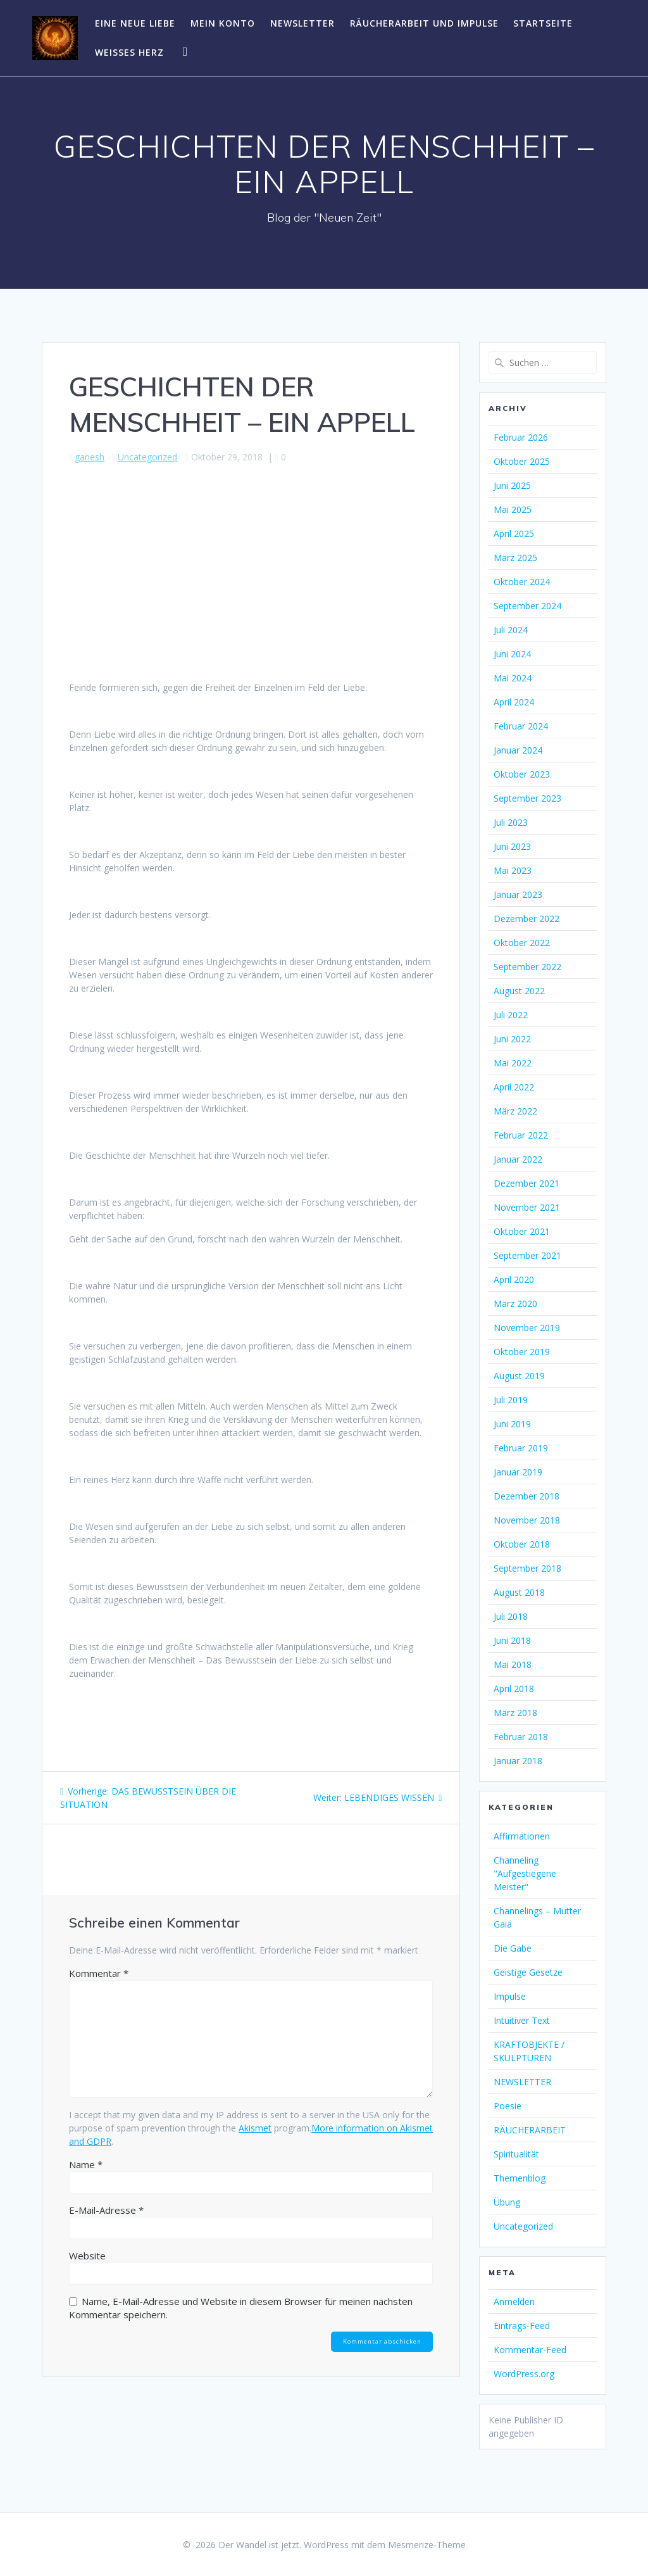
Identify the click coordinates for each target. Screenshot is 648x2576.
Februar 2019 (521, 1448)
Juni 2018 (512, 1640)
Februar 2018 (521, 1737)
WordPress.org (524, 2374)
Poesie (507, 2106)
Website (87, 2255)
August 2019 (519, 1376)
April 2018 (514, 1689)
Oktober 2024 (522, 582)
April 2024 (514, 702)
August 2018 (519, 1592)
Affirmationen (522, 1836)
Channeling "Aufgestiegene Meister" (525, 1873)
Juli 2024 (511, 630)
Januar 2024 (518, 750)
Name (86, 2164)
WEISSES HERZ (129, 52)
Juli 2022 (511, 1015)
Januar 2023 (518, 894)
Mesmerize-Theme (427, 2545)
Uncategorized (147, 457)
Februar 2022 (521, 1135)
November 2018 (527, 1520)
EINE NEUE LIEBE (135, 23)
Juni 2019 (512, 1424)
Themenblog (519, 2178)
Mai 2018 (513, 1664)
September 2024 (527, 606)
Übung (507, 2202)
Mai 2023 (513, 870)
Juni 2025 (512, 485)
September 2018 (527, 1568)
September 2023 (527, 798)
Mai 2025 (513, 509)
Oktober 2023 (522, 774)
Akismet (255, 2128)
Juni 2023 (512, 846)
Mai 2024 (513, 678)
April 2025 (514, 533)
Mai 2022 (513, 1063)
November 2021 (527, 1207)
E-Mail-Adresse (106, 2210)
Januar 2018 (518, 1761)
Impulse (510, 1996)
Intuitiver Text (522, 2020)
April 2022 (514, 1087)
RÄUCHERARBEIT (530, 2130)
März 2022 (515, 1111)
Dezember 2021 (526, 1183)
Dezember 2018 (526, 1496)
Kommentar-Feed (530, 2350)
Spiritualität (516, 2154)
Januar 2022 (518, 1159)
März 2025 (515, 558)
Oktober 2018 (522, 1544)
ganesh (89, 457)
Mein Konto (222, 23)
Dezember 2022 (526, 918)
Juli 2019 (511, 1400)
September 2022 (527, 967)
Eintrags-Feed (522, 2326)
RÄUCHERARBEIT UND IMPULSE (424, 23)
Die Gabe (513, 1948)
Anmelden (514, 2301)
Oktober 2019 (522, 1352)
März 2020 (515, 1303)
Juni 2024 (512, 654)
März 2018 (515, 1713)
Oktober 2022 (522, 943)
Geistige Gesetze (528, 1972)
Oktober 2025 (522, 461)
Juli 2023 (511, 822)
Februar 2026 (521, 437)
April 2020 (514, 1279)
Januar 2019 (518, 1472)
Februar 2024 (521, 726)
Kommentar (98, 1973)
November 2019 (527, 1328)
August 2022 (519, 991)
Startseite (543, 23)
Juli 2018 (511, 1616)
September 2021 (527, 1255)
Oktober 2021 (522, 1231)
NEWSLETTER (302, 23)
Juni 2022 (512, 1039)
